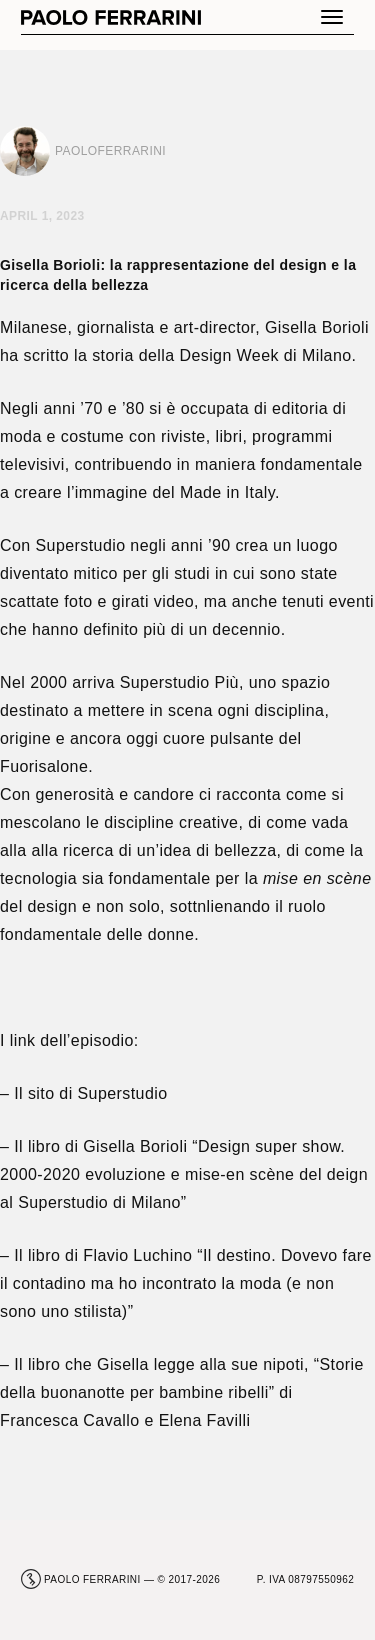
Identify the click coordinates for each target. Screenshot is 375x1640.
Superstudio (123, 1093)
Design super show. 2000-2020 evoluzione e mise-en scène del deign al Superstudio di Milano (184, 1174)
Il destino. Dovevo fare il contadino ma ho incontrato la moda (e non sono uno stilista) (186, 1283)
